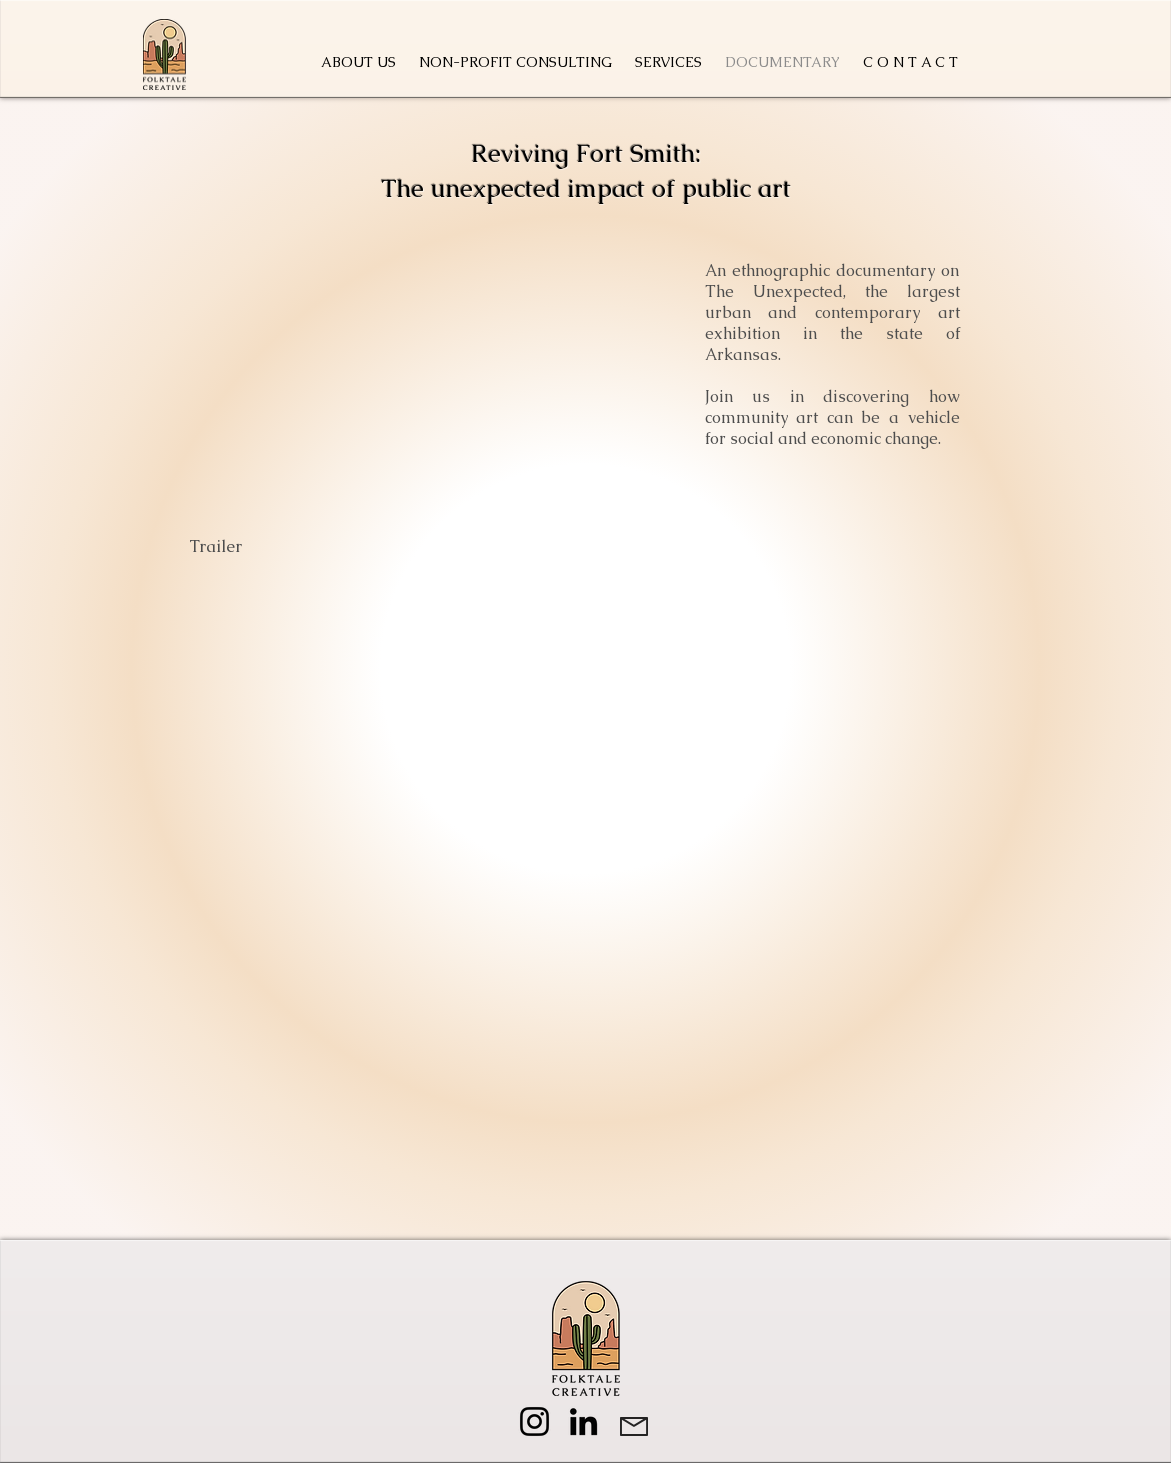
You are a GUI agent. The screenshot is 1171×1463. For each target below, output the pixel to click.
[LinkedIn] (583, 1421)
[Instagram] (534, 1421)
